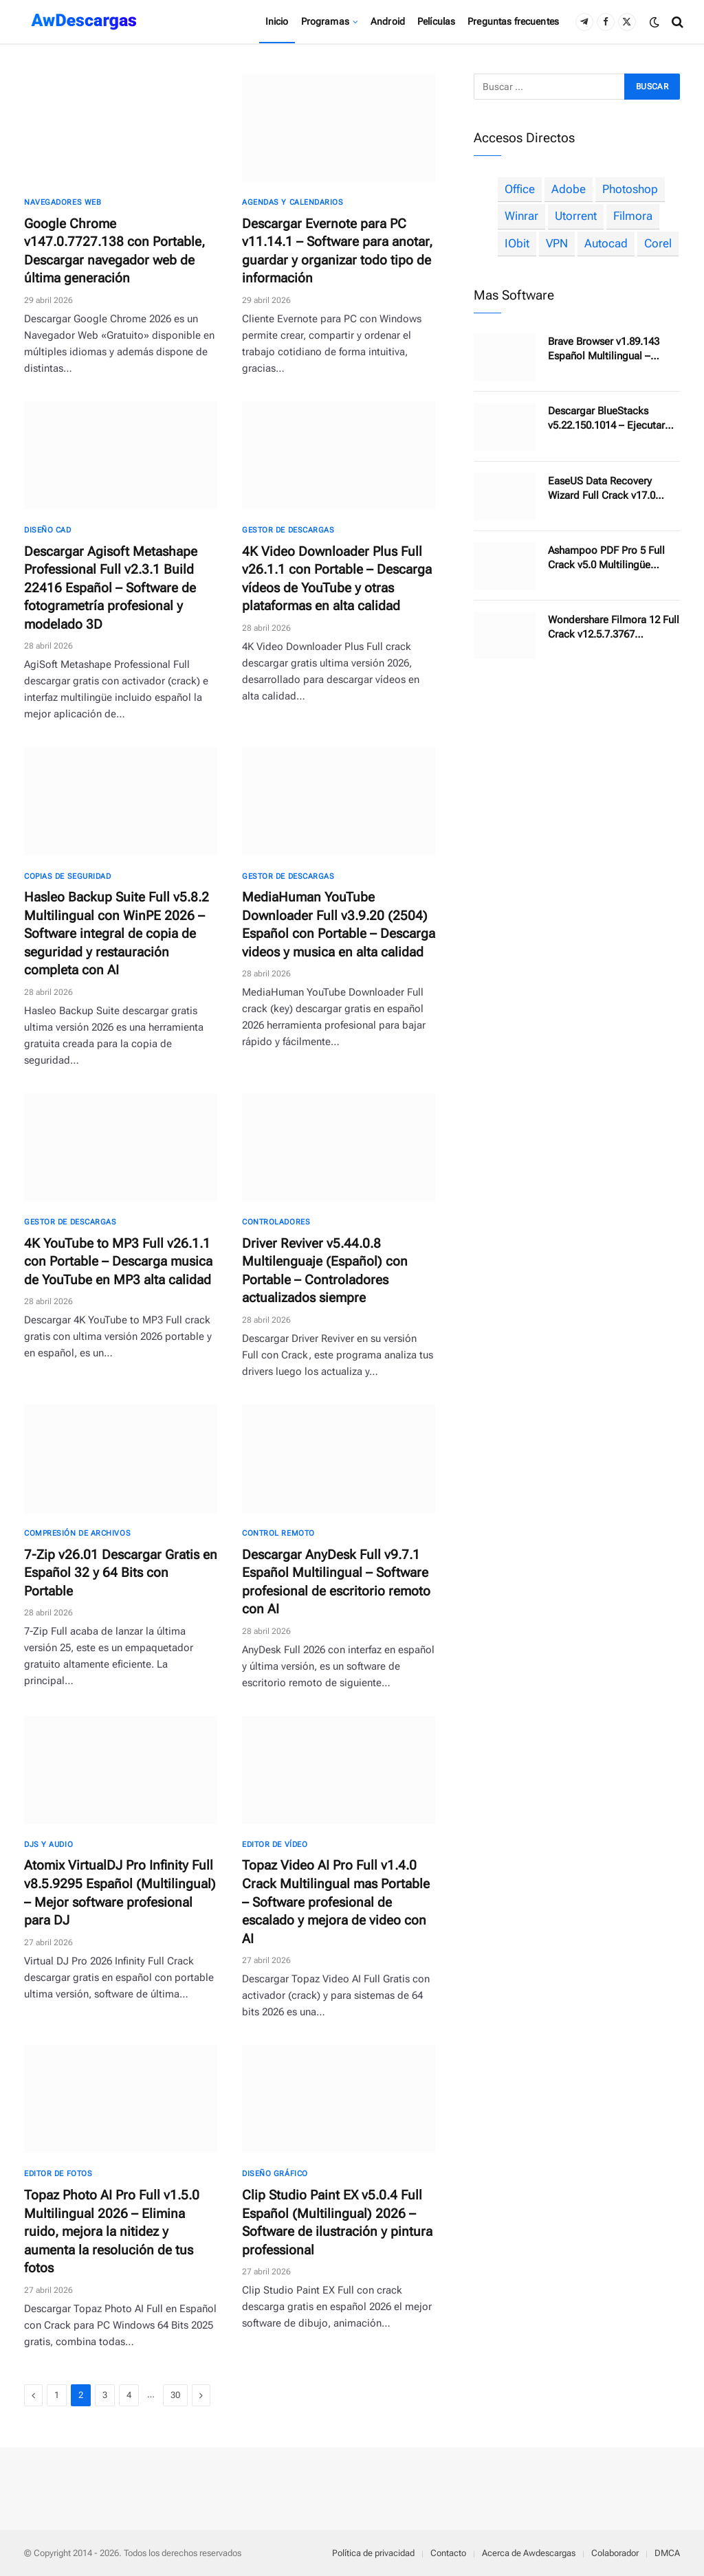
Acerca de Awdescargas (528, 2553)
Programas (325, 21)
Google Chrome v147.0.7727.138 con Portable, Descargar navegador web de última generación (114, 251)
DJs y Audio (48, 1844)
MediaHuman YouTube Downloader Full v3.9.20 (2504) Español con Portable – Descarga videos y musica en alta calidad (338, 924)
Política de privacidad (373, 2553)
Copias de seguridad (67, 876)
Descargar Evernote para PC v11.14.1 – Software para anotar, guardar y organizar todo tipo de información (337, 251)
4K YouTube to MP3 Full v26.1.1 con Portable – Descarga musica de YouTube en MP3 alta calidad (118, 1261)
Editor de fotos (58, 2173)
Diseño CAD (48, 530)
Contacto (448, 2553)
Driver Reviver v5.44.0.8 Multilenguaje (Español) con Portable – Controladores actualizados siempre (325, 1270)
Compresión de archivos (77, 1533)
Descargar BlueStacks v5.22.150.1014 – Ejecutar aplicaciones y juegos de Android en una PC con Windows (606, 419)
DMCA (667, 2553)
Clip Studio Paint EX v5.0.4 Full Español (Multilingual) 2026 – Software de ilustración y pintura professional (337, 2222)
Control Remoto (278, 1533)
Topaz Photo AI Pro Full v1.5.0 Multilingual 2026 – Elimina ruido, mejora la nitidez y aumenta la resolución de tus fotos (111, 2231)
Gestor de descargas (288, 530)
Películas (436, 21)
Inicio (277, 21)
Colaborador (615, 2553)
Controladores (276, 1222)
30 (175, 2395)
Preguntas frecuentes (513, 21)
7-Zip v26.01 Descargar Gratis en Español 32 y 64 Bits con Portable (120, 1573)
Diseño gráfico (275, 2173)
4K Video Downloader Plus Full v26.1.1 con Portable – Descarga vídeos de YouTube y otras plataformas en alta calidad (337, 579)
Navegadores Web (62, 202)
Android (388, 21)
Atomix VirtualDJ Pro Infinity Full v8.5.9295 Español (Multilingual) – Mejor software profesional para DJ (120, 1892)
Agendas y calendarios (293, 202)
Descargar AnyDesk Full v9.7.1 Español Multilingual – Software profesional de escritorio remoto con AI (336, 1582)
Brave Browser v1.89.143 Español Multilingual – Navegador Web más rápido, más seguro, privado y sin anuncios (614, 349)
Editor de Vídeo (274, 1844)
